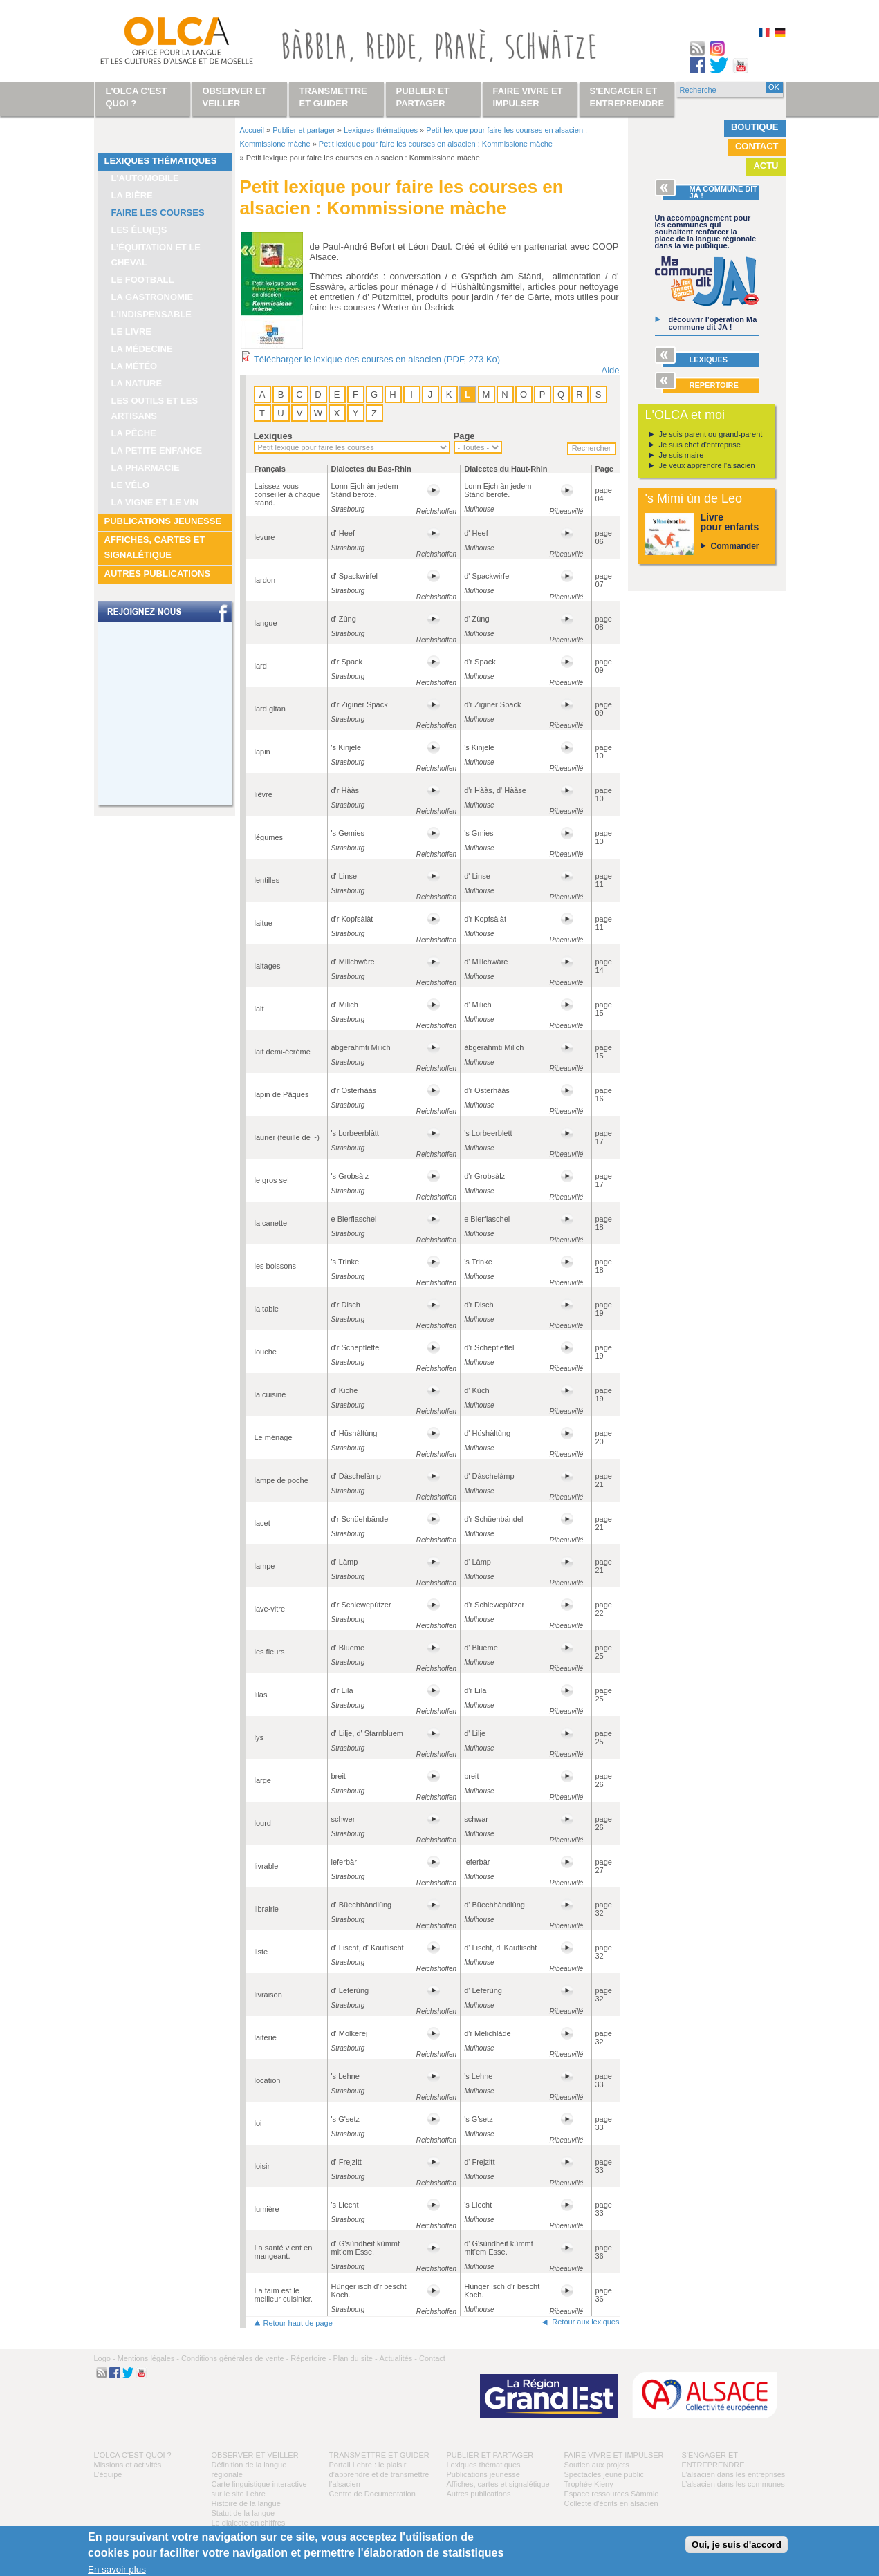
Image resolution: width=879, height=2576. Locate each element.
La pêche (133, 433)
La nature (137, 383)
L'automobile (145, 178)
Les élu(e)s (139, 230)
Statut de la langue (243, 2513)
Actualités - (398, 2358)
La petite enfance (157, 450)
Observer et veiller (255, 2455)
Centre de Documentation (372, 2494)
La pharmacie (145, 468)
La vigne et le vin (155, 502)
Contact (757, 146)
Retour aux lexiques (585, 2321)
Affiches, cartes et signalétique (154, 547)
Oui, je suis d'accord (736, 2544)
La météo (134, 366)
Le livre (131, 331)
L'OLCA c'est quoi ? (133, 2455)
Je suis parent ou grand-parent (711, 434)
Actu (765, 165)
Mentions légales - (148, 2358)
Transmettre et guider (379, 2455)
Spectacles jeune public (604, 2474)
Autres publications (157, 573)
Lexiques (273, 436)
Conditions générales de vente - (234, 2358)
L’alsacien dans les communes (733, 2484)
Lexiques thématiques (160, 161)
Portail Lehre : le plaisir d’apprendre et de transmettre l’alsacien (379, 2474)
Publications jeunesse (163, 521)
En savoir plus (117, 2569)
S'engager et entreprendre (627, 97)
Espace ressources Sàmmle (611, 2494)
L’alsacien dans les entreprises (734, 2474)
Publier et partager (303, 130)
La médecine (142, 349)
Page (464, 436)
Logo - (104, 2358)
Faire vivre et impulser (614, 2455)
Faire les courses (158, 212)
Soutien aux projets (596, 2465)
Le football (142, 279)
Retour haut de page (298, 2323)
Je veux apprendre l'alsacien (707, 465)
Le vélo (130, 485)
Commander (735, 546)
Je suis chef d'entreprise (700, 444)
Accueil (252, 130)
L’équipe (108, 2474)
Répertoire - (310, 2358)
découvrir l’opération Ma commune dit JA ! (713, 323)
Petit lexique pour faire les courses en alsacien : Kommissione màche (436, 144)
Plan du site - (355, 2358)
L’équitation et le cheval (156, 255)
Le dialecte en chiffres (249, 2523)
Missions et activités (128, 2465)
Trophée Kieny (588, 2484)
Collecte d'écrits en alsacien (611, 2503)
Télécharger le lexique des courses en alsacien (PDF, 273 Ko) (377, 359)
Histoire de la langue (246, 2503)
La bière (132, 195)
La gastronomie (152, 297)
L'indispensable (151, 314)
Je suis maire (681, 455)
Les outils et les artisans (154, 408)
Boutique (755, 127)
